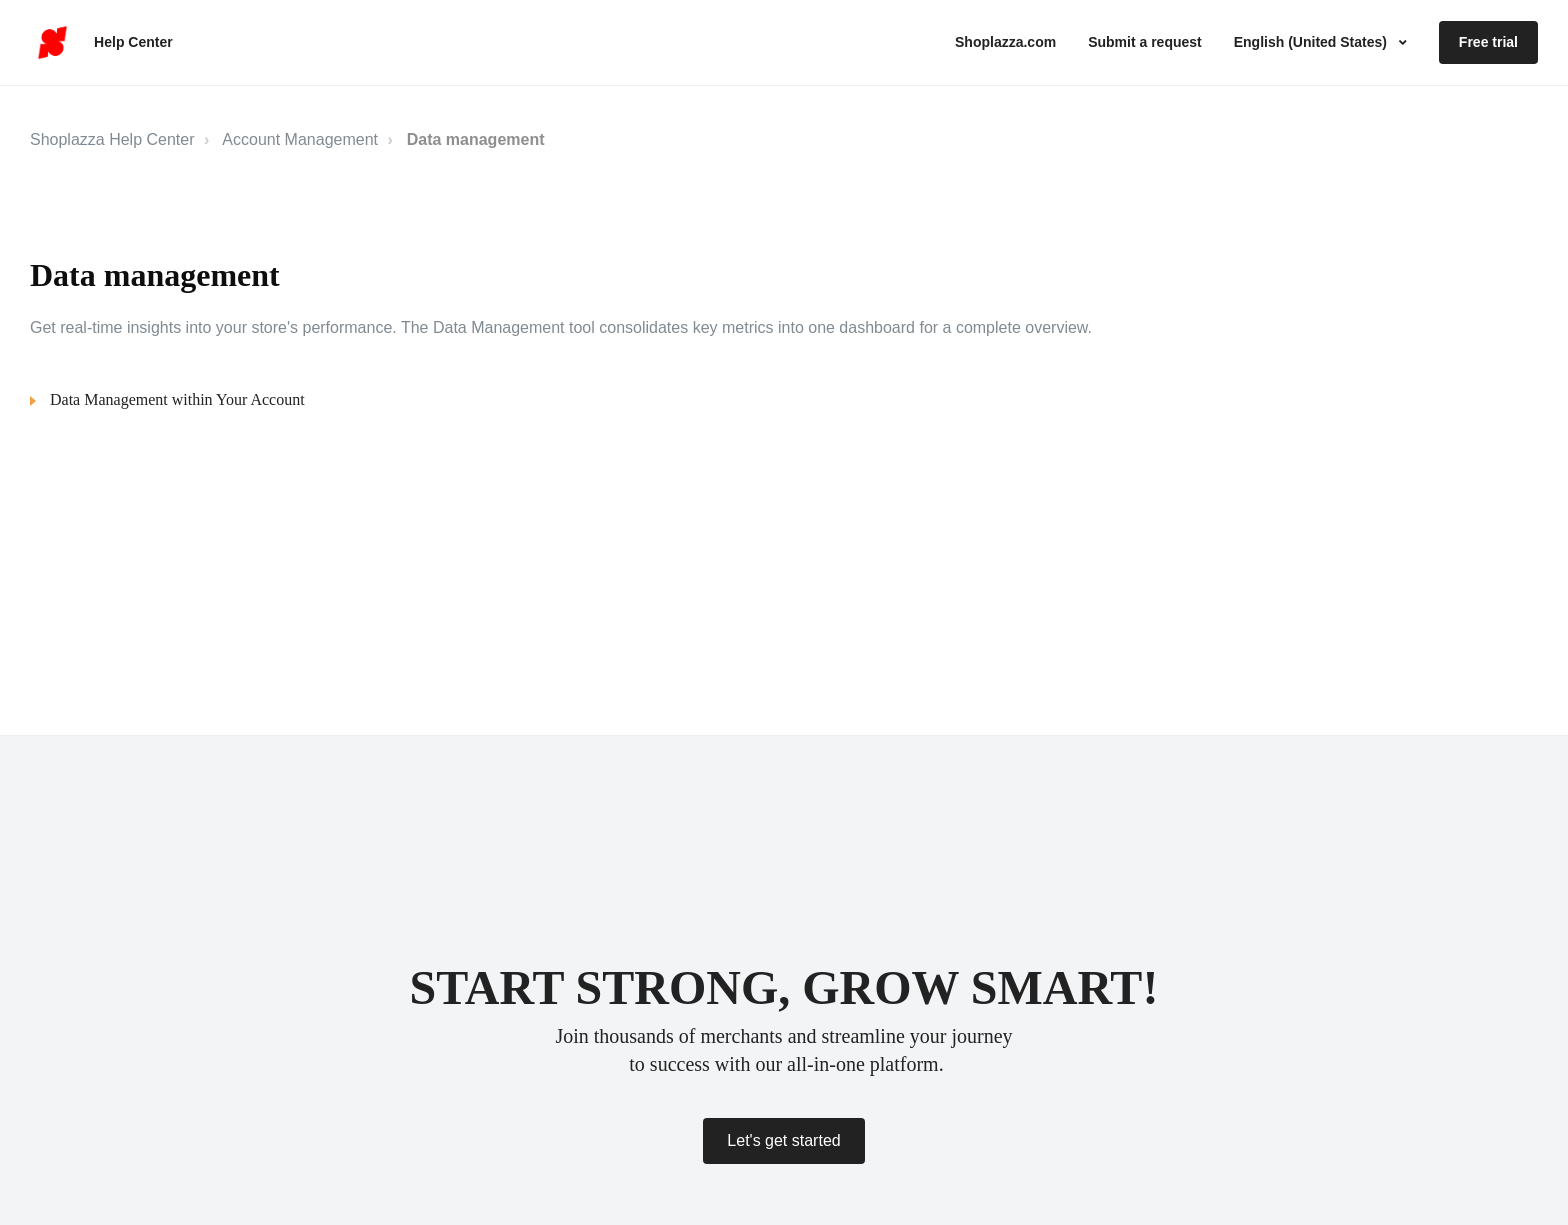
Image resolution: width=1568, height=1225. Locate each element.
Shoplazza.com (1005, 42)
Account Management (300, 139)
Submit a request (1145, 42)
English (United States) (1312, 42)
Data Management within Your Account (177, 399)
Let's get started (783, 1140)
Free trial (1488, 42)
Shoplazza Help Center (112, 139)
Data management (476, 139)
